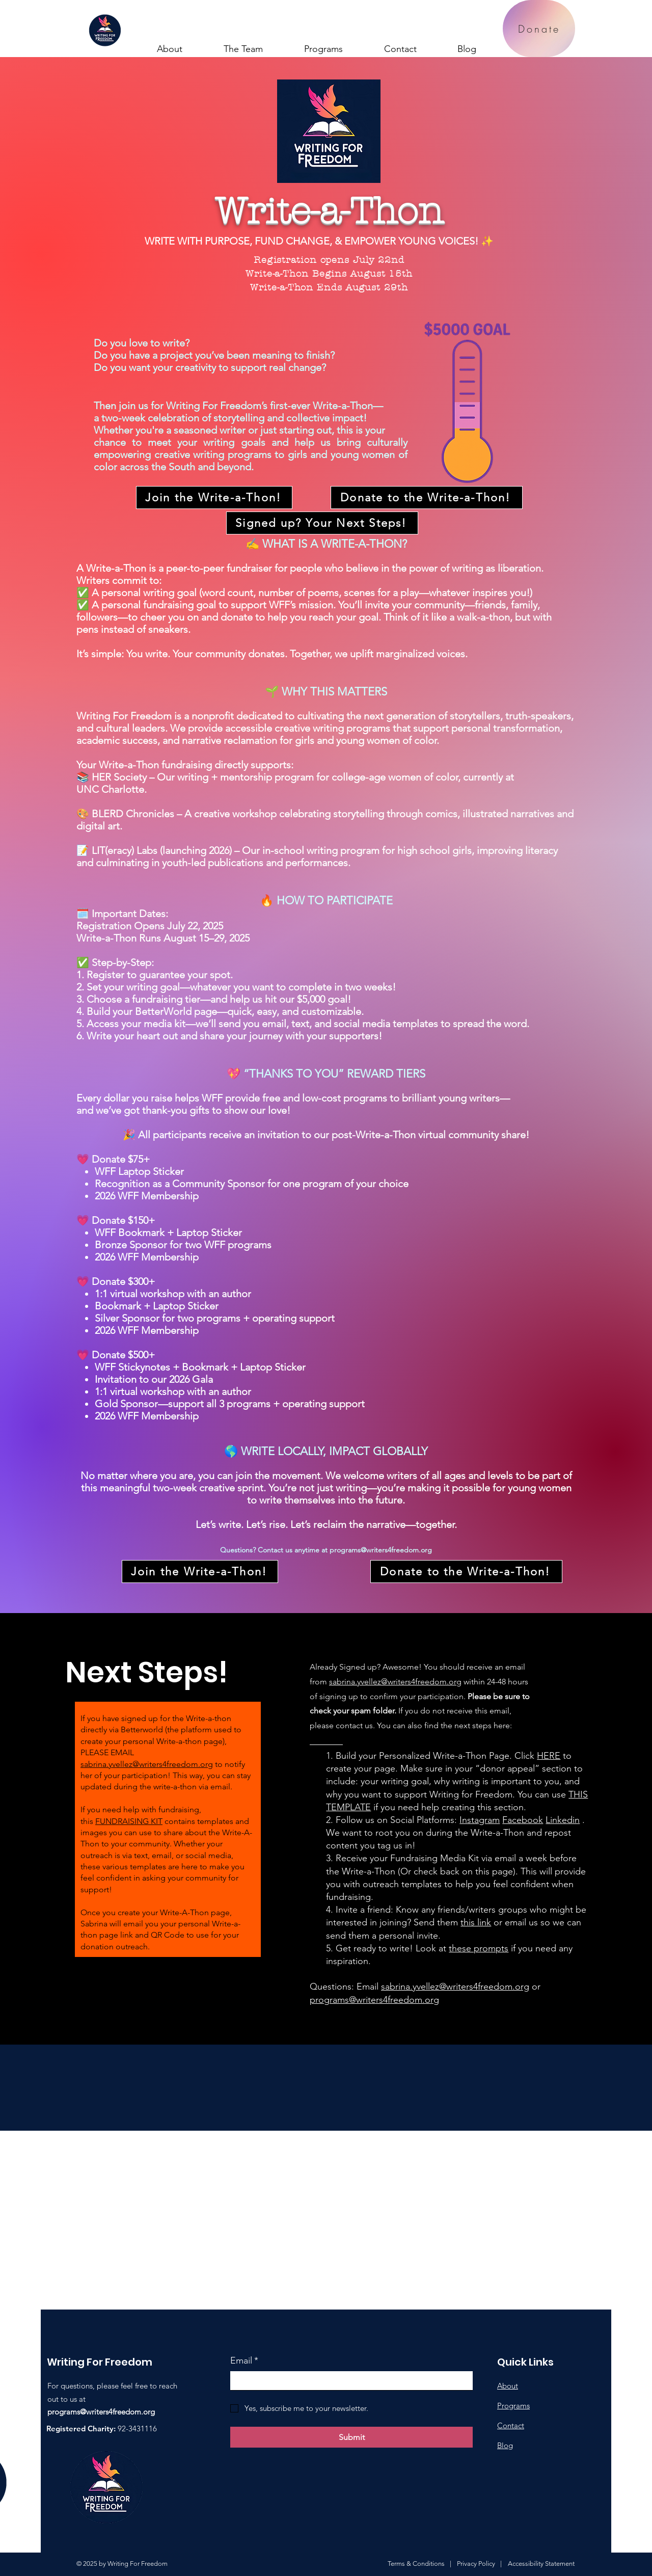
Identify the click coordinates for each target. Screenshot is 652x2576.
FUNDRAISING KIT (128, 1821)
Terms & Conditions (416, 2563)
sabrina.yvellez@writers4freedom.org (146, 1764)
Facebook (522, 1820)
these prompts (478, 1948)
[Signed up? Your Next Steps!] (322, 523)
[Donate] (539, 28)
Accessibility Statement (541, 2563)
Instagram (479, 1820)
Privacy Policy (476, 2563)
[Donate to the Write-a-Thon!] (427, 497)
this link (475, 1922)
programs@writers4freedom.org (381, 1549)
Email (244, 2360)
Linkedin (563, 1820)
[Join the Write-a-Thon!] (214, 497)
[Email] (348, 2380)
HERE (548, 1755)
